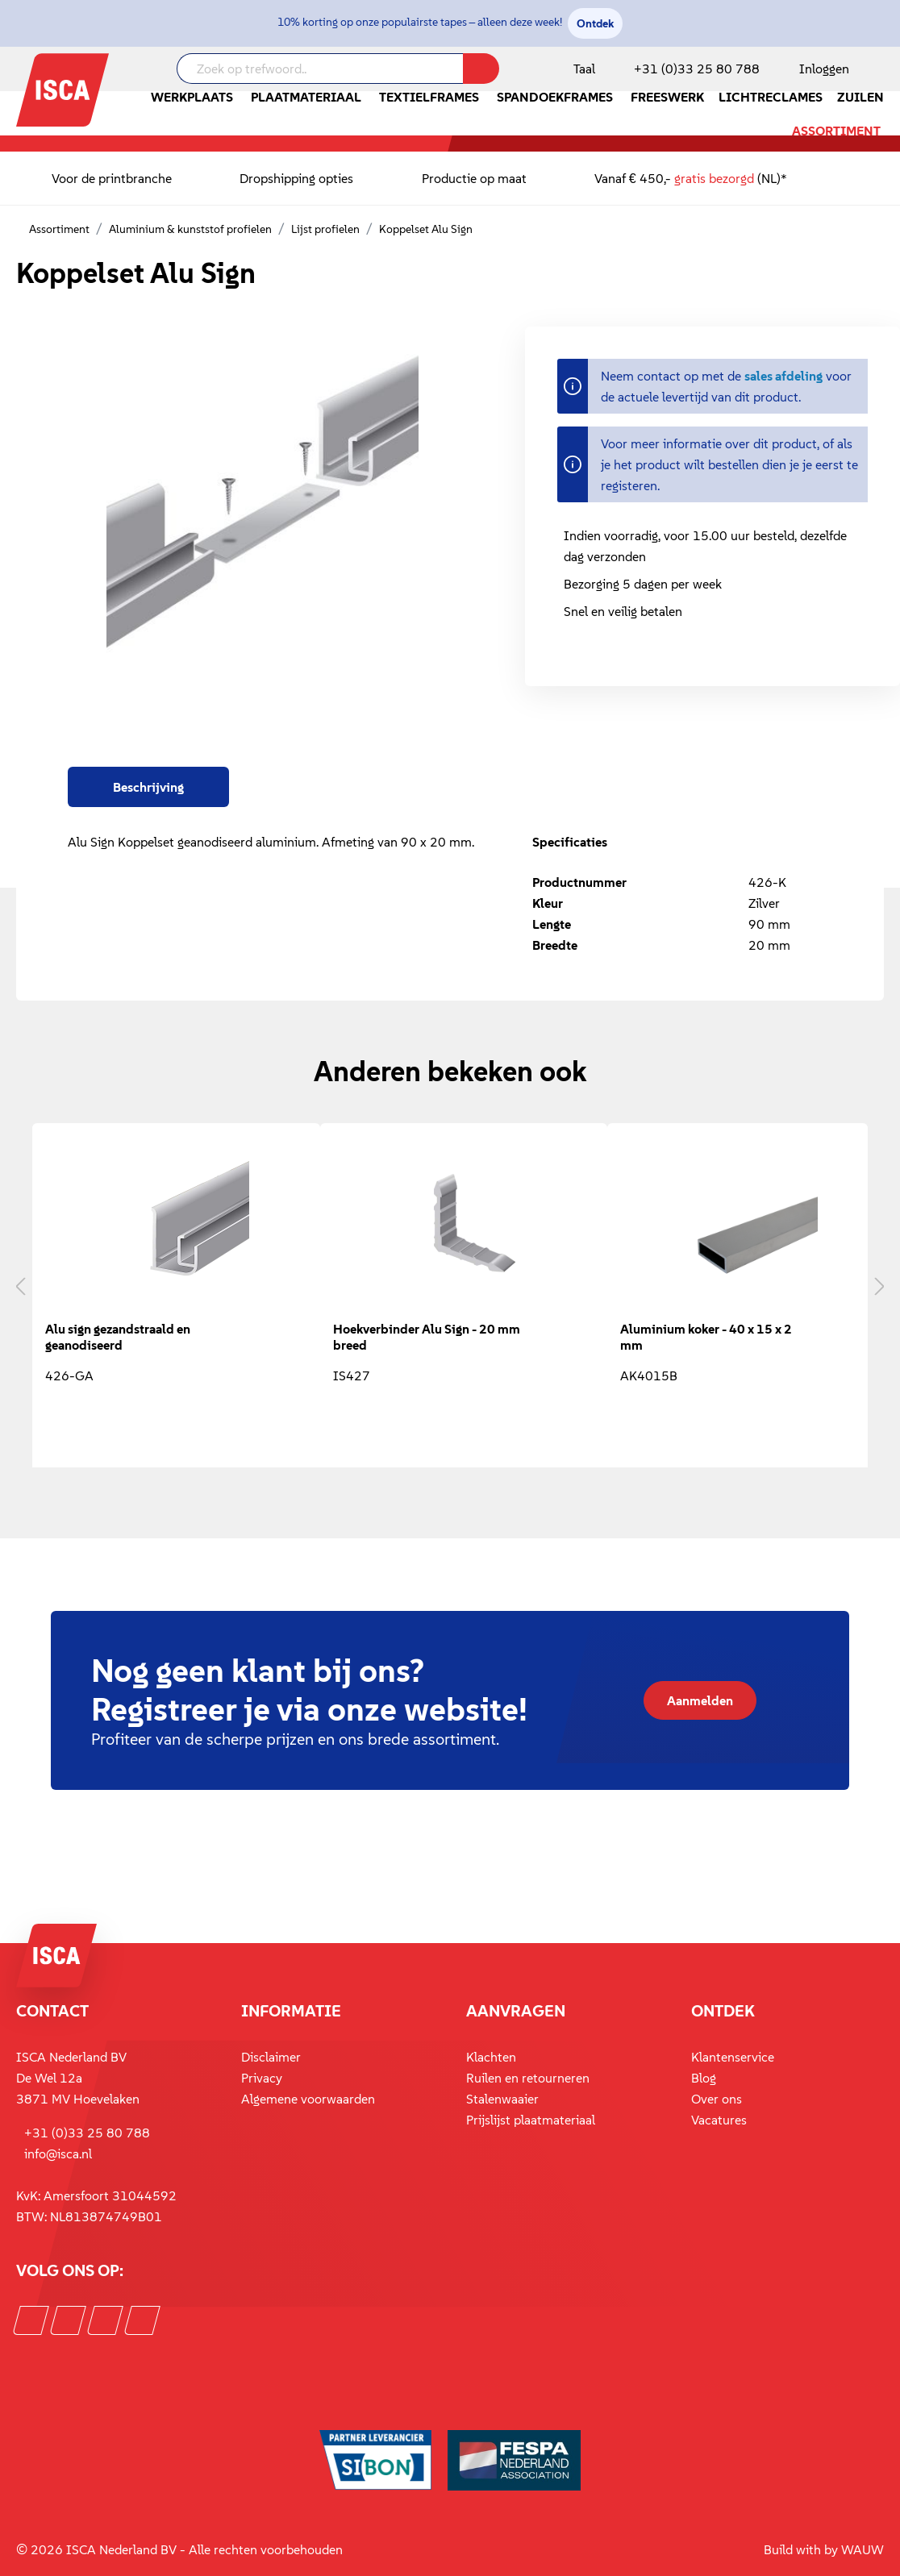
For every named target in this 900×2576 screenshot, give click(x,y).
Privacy (261, 2078)
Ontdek (595, 23)
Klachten (491, 2057)
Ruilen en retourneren (528, 2078)
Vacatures (719, 2120)
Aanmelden (700, 1700)
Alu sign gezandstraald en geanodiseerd (117, 1337)
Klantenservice (732, 2057)
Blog (703, 2078)
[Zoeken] (481, 68)
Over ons (716, 2099)
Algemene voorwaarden (308, 2099)
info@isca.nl (58, 2153)
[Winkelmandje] (883, 70)
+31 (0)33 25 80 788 (697, 68)
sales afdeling (783, 376)
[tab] (148, 787)
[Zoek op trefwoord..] (320, 68)
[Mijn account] (821, 68)
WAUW (862, 2549)
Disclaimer (271, 2057)
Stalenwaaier (502, 2099)
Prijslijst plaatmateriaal (530, 2120)
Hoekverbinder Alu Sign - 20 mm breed (426, 1337)
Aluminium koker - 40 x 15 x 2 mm (706, 1337)
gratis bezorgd (714, 178)
